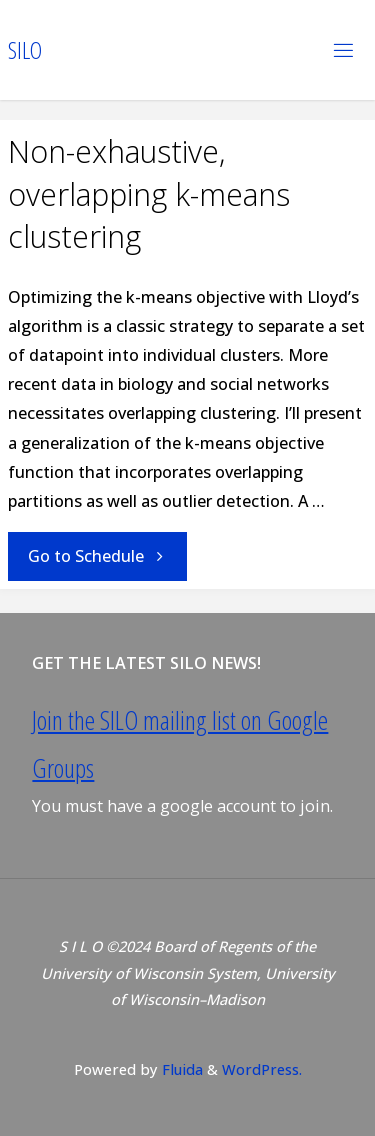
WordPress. (262, 1069)
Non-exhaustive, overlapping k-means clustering (149, 194)
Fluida (180, 1069)
